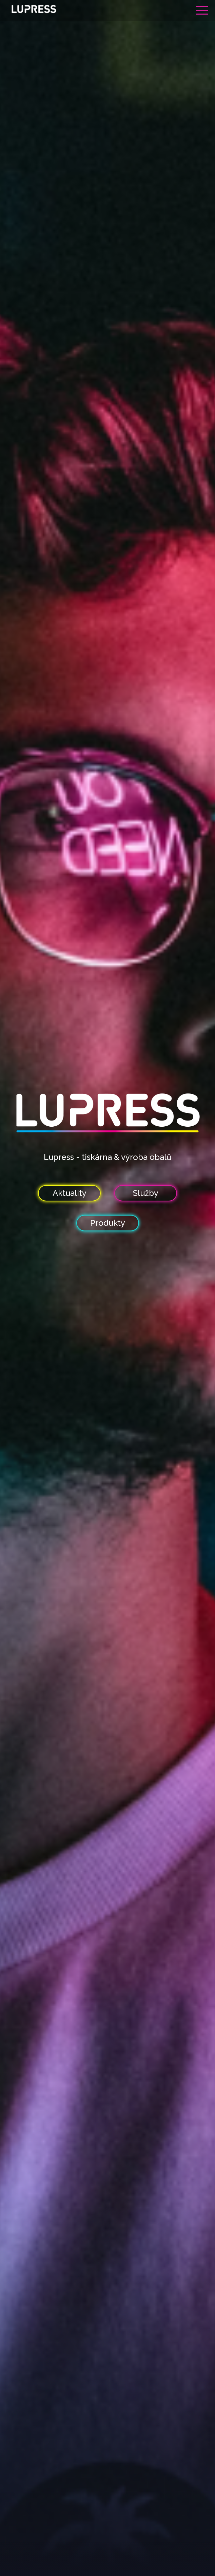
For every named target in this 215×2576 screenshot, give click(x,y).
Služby (145, 1193)
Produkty (107, 1223)
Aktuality (69, 1193)
